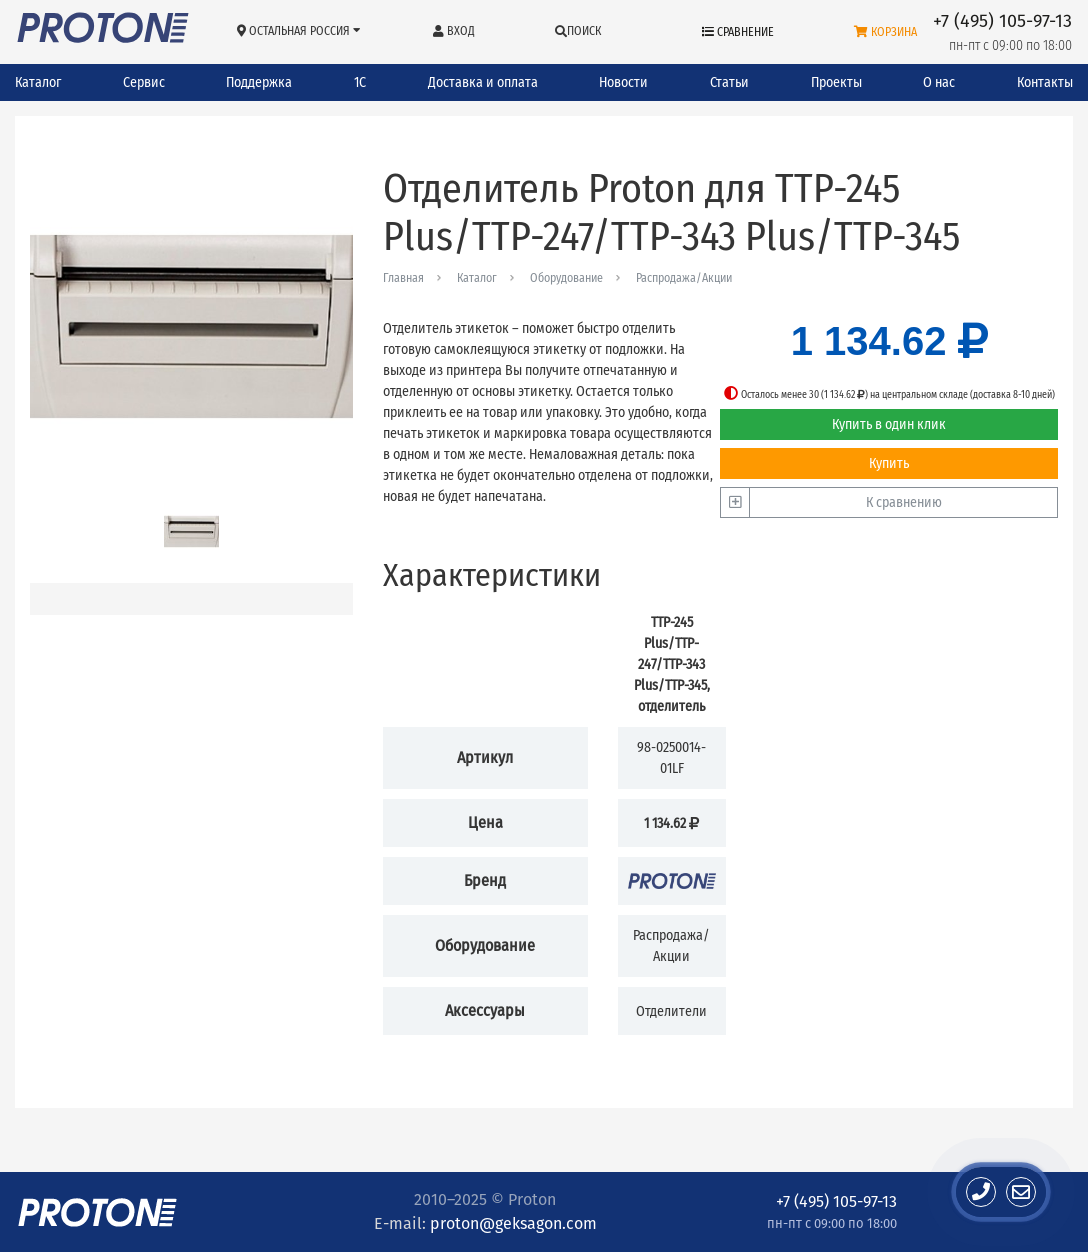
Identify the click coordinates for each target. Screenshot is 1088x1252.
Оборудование (566, 278)
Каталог (38, 82)
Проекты (836, 82)
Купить (889, 463)
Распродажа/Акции (684, 278)
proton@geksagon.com (513, 1223)
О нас (939, 82)
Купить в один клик (889, 424)
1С (360, 82)
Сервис (144, 82)
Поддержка (259, 82)
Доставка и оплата (483, 82)
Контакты (1045, 82)
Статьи (729, 82)
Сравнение (738, 32)
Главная (403, 278)
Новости (623, 82)
